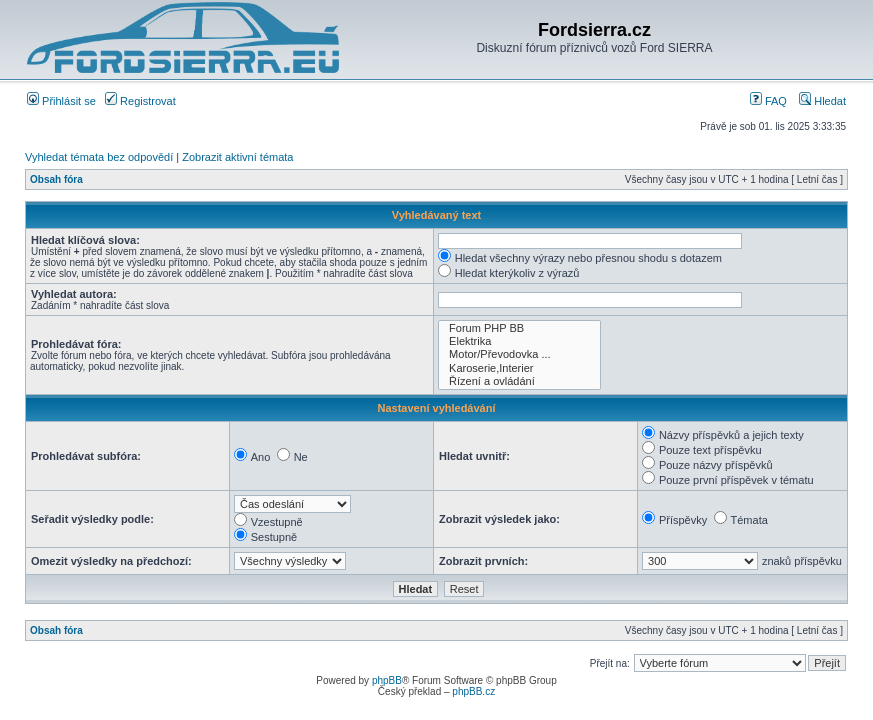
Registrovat (140, 101)
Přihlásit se (61, 101)
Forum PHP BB (519, 328)
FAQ (768, 101)
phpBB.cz (473, 691)
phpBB (387, 680)
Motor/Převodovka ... (519, 354)
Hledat (822, 101)
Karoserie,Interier (519, 368)
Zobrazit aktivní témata (237, 157)
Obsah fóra (56, 179)
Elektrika (519, 341)
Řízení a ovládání (519, 381)
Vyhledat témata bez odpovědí (99, 157)
